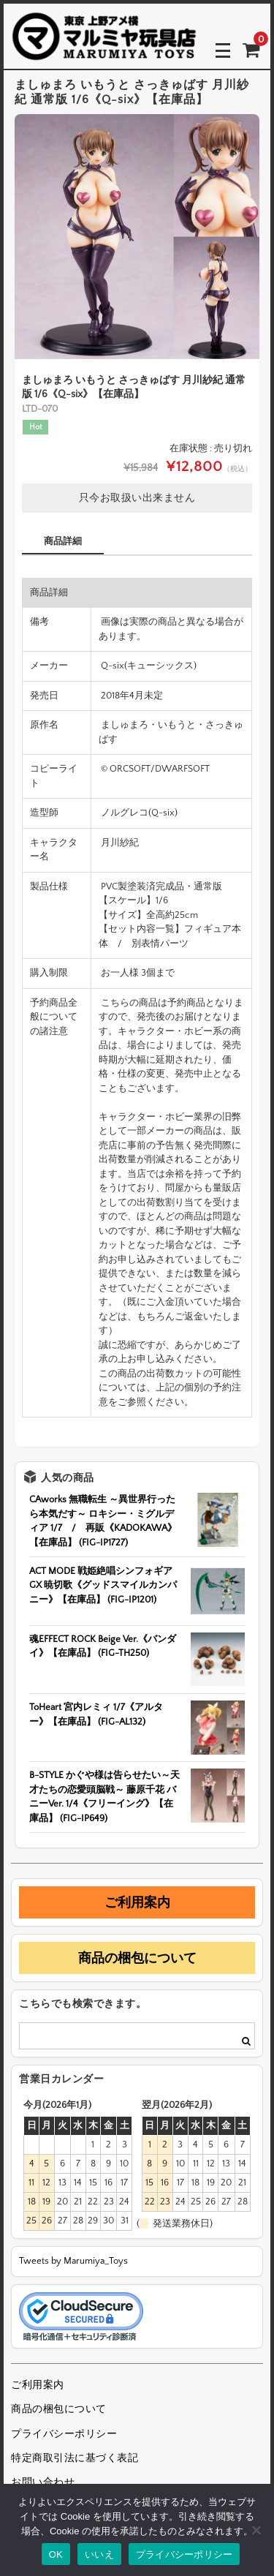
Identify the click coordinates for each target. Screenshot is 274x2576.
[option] (137, 236)
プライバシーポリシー (64, 2434)
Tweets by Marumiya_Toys (73, 2261)
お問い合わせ (43, 2482)
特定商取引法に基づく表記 (74, 2458)
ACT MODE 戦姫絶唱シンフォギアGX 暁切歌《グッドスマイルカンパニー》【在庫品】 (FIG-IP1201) (103, 1585)
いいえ (99, 2554)
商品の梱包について (137, 1958)
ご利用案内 (137, 1902)
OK (56, 2554)
